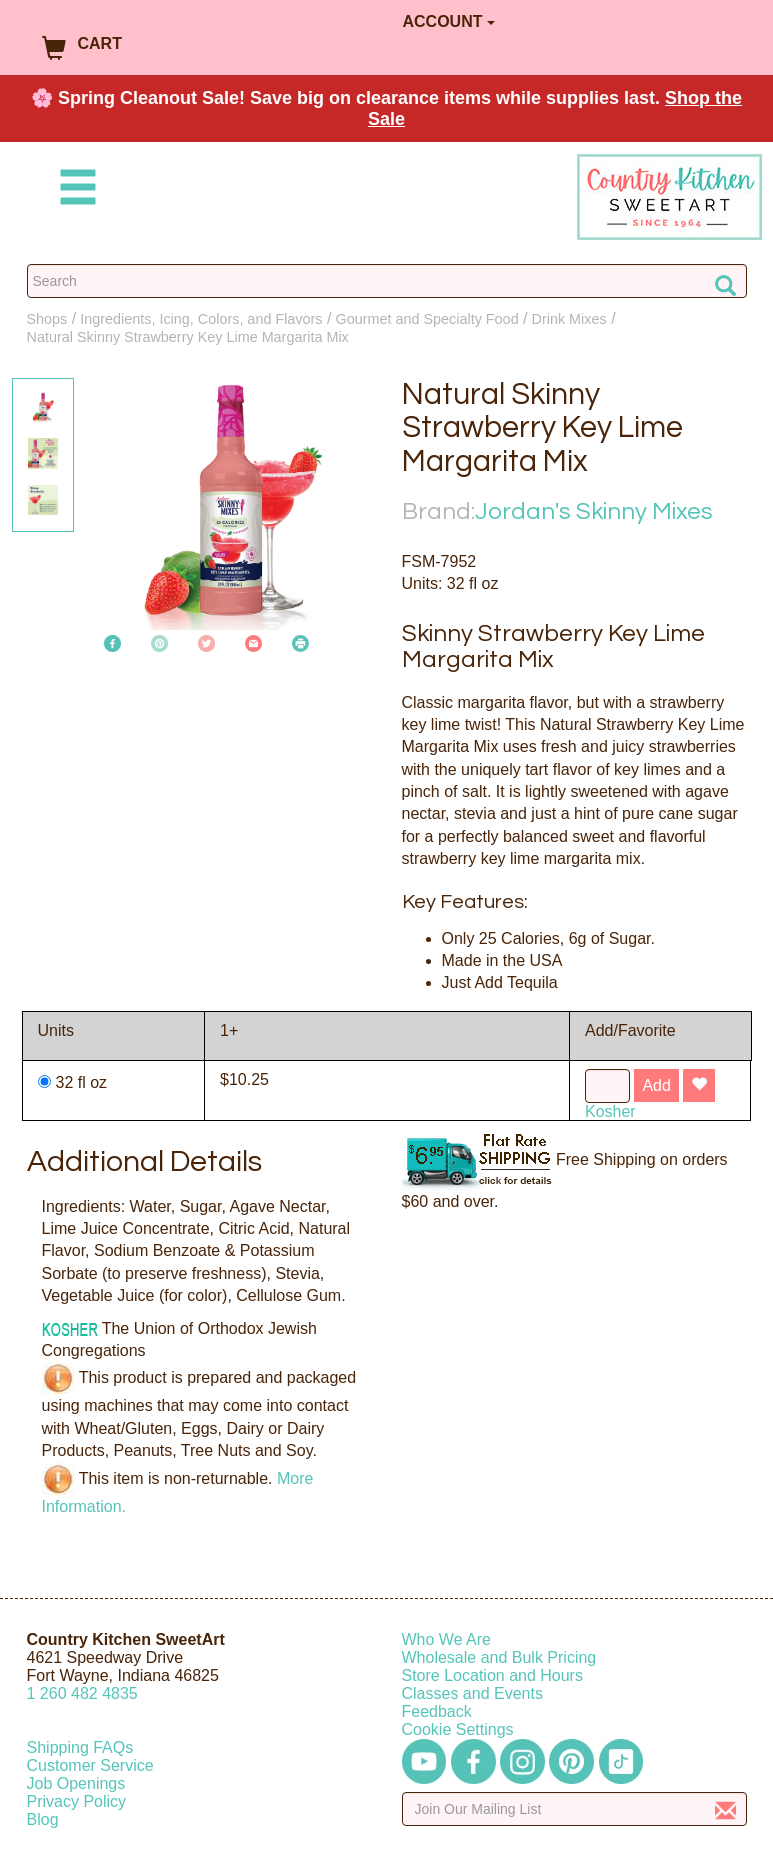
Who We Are (447, 1639)
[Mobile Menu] (74, 190)
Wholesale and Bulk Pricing (499, 1657)
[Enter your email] (574, 1809)
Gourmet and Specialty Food (426, 319)
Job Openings (76, 1783)
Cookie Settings (458, 1729)
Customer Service (90, 1765)
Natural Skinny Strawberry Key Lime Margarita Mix (188, 337)
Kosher (610, 1111)
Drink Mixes (569, 319)
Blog (43, 1819)
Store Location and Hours (492, 1675)
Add (656, 1085)
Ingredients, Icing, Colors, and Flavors (201, 319)
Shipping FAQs (80, 1747)
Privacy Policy (77, 1801)
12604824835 (82, 1693)
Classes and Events (472, 1693)
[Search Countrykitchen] (387, 281)
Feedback (437, 1711)
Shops (47, 319)
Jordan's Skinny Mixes (594, 511)
